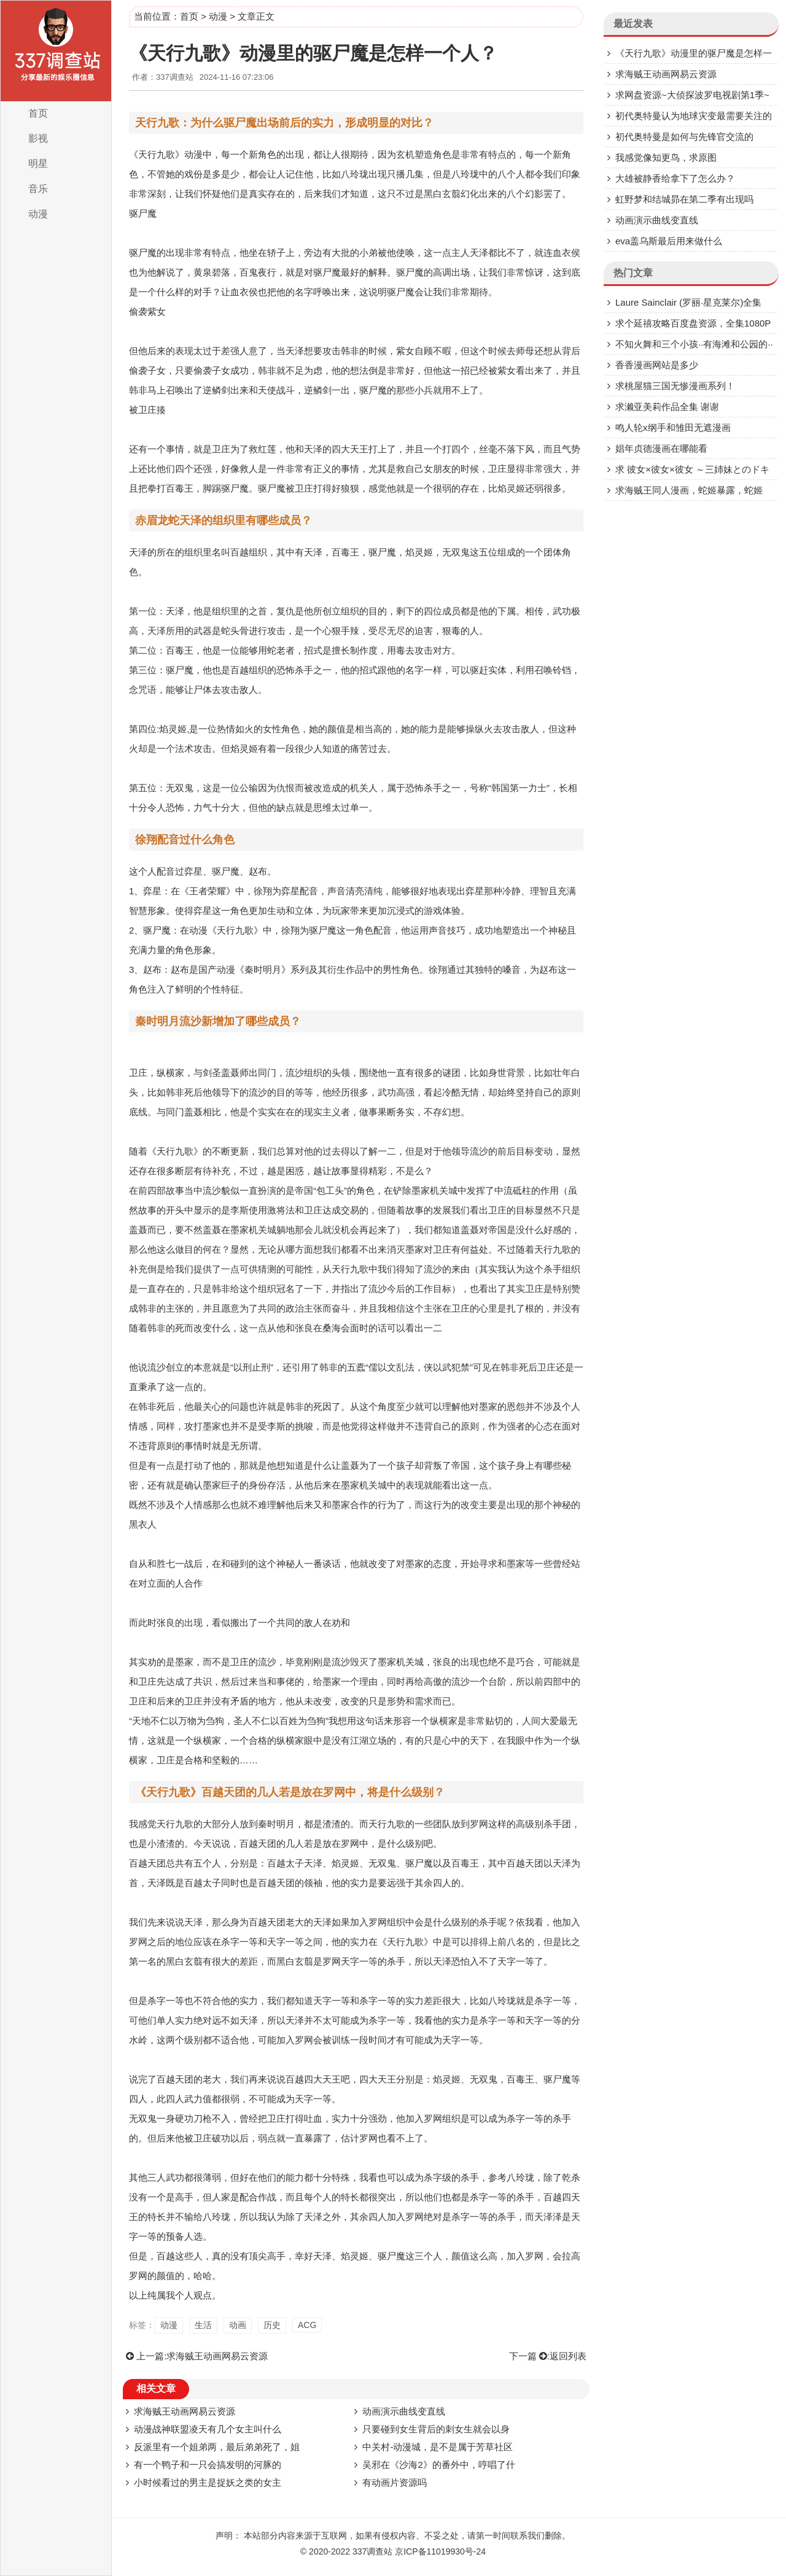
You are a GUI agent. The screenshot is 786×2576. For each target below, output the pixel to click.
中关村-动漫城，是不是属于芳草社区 (437, 2447)
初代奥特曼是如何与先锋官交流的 (684, 136)
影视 (38, 138)
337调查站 (372, 2551)
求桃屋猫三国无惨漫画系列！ (675, 386)
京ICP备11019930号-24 (440, 2551)
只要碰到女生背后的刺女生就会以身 (436, 2429)
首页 (38, 113)
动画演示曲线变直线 (403, 2411)
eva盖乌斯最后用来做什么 (668, 241)
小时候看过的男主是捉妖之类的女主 (207, 2482)
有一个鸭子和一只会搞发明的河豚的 (207, 2464)
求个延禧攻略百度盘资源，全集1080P (693, 323)
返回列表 (568, 2356)
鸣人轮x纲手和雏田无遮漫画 (673, 427)
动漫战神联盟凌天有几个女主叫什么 (207, 2429)
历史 (272, 2325)
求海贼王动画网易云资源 (217, 2356)
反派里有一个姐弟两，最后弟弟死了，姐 (217, 2447)
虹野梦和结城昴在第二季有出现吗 (684, 199)
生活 (203, 2325)
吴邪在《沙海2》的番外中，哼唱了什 (438, 2464)
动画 (237, 2325)
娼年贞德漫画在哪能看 (661, 448)
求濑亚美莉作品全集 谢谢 (667, 406)
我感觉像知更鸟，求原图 (666, 157)
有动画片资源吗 (394, 2482)
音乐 (38, 189)
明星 (38, 163)
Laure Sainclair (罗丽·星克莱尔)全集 (688, 302)
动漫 (38, 214)
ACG (307, 2325)
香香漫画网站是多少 (656, 365)
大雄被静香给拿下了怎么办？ (675, 178)
